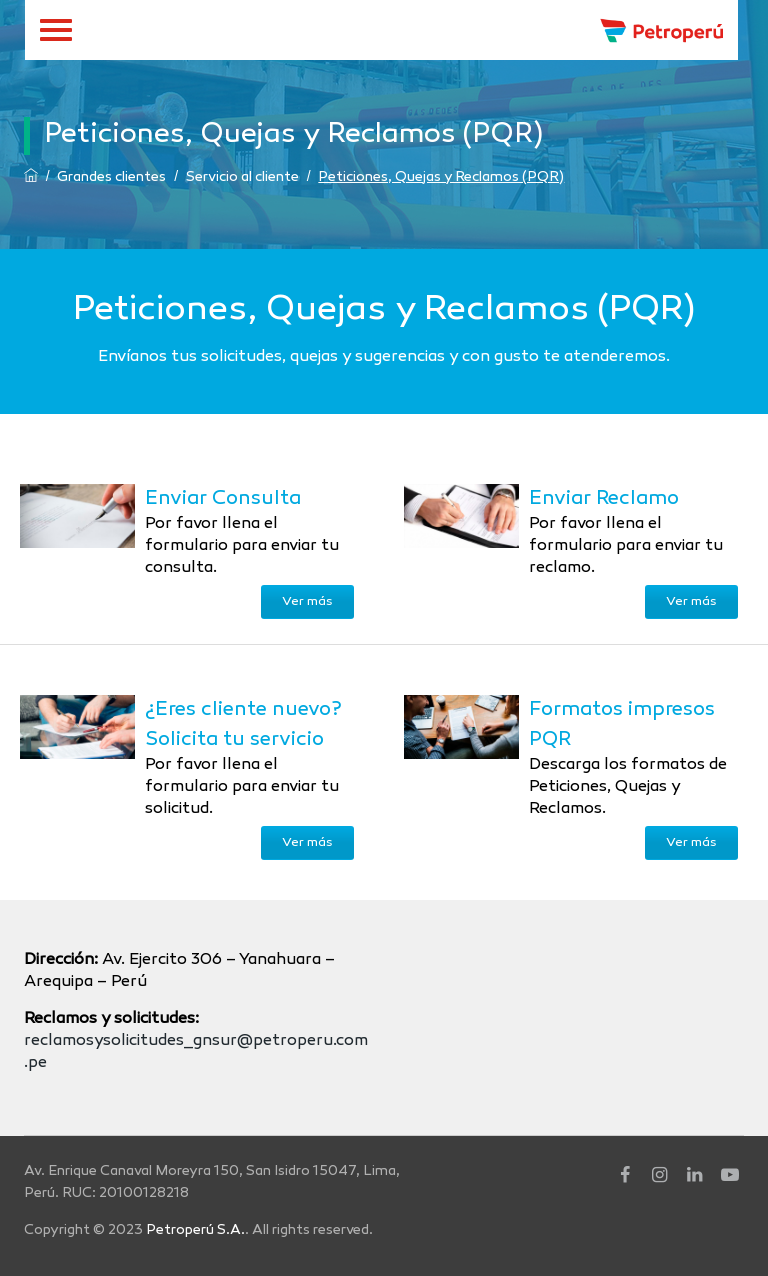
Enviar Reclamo (604, 499)
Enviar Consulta (223, 499)
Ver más (307, 602)
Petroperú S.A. (195, 1230)
